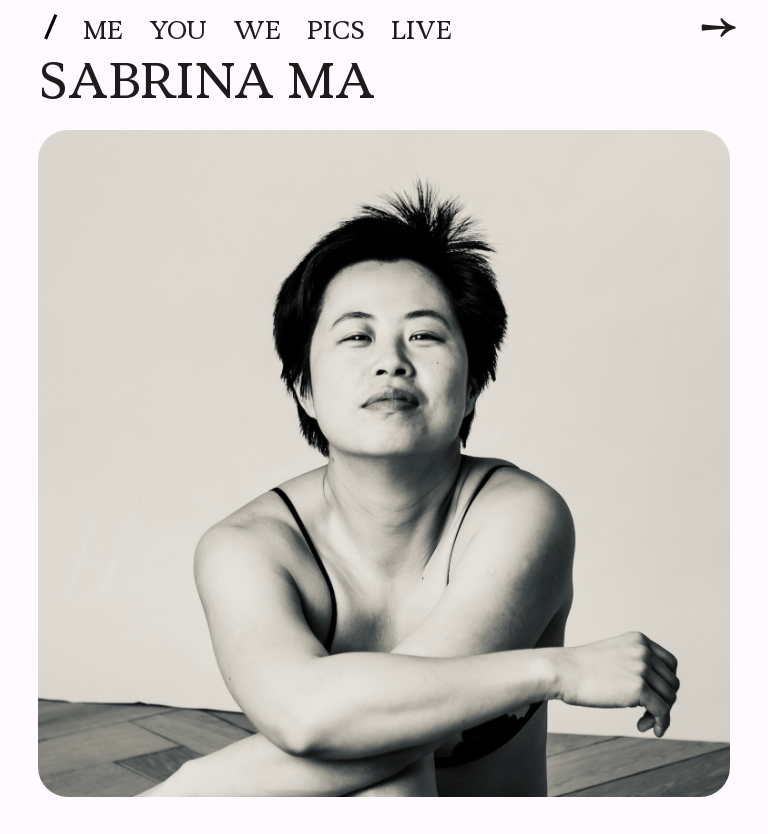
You (178, 31)
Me (103, 31)
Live (421, 31)
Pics (336, 31)
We (257, 31)
